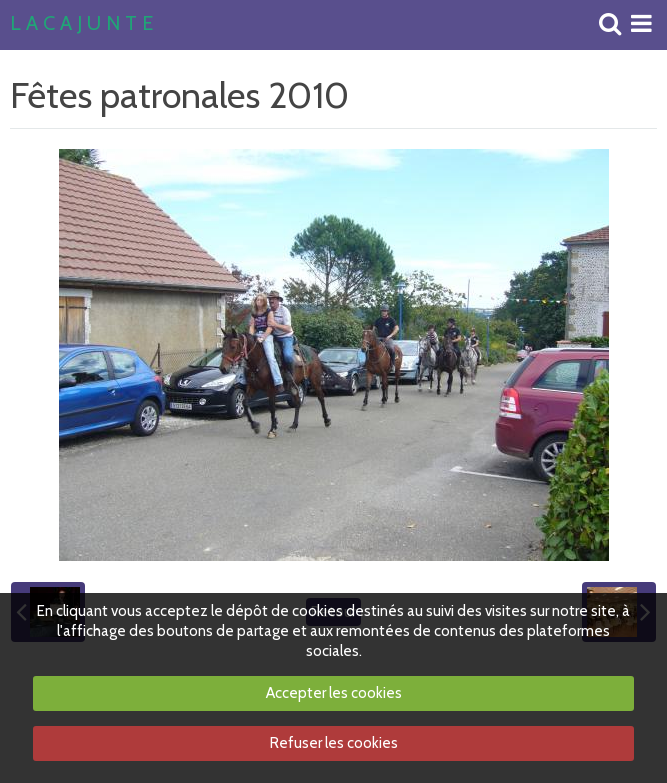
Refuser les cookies (334, 743)
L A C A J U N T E (81, 24)
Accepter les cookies (334, 693)
